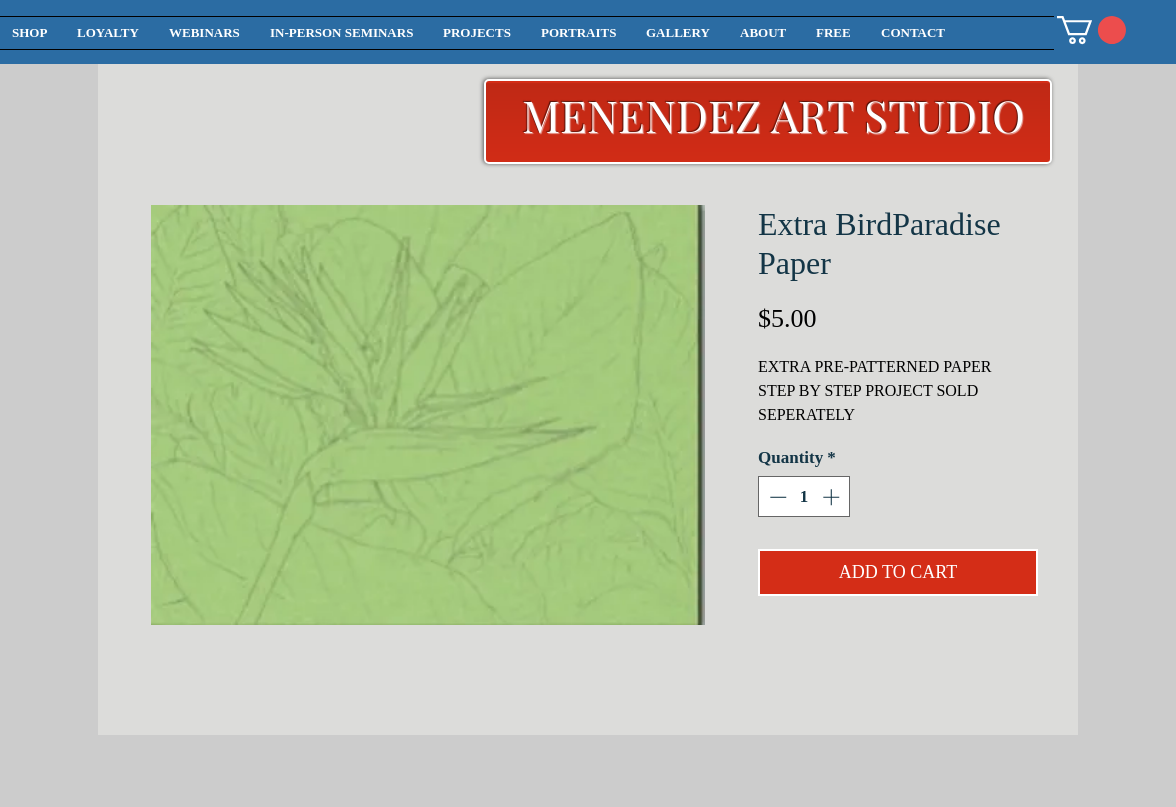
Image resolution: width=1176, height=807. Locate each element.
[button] (1091, 30)
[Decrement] (776, 497)
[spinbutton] (804, 497)
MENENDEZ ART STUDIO (773, 114)
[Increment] (833, 497)
